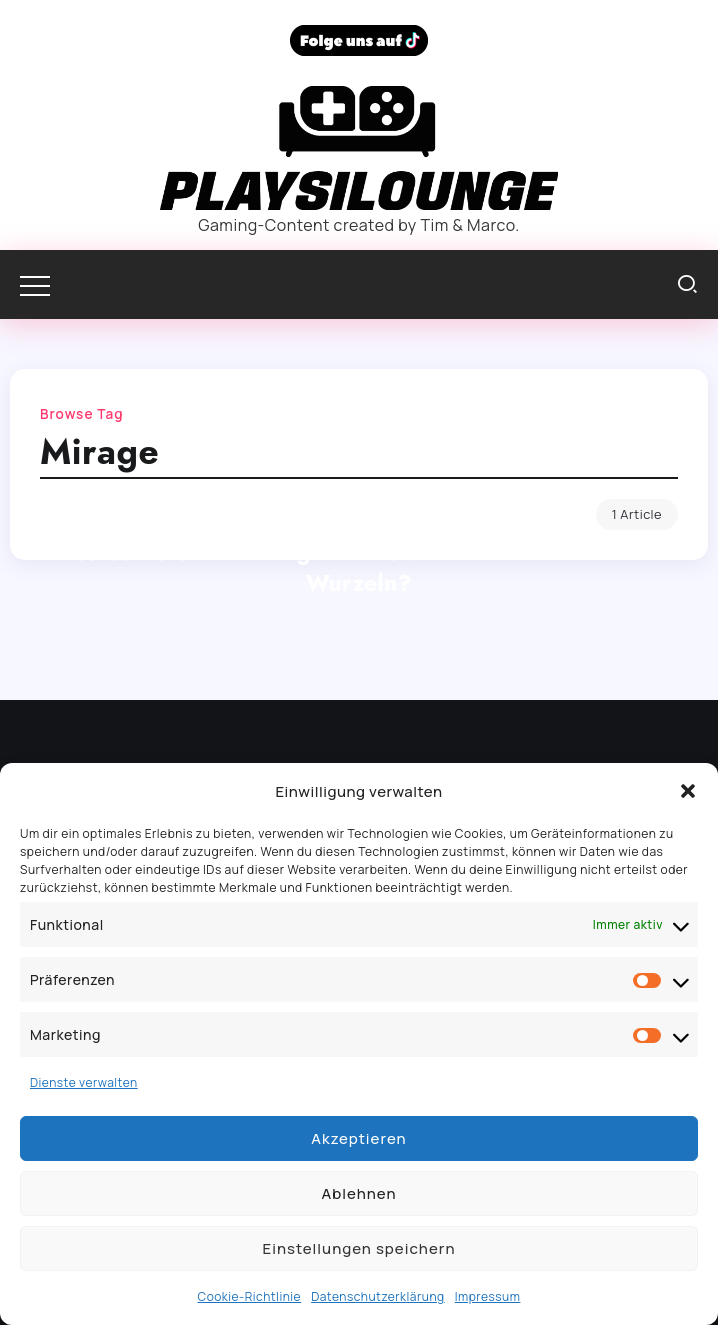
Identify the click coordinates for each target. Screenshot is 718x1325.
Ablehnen (358, 1193)
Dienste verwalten (84, 1082)
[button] (688, 791)
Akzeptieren (358, 1138)
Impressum (488, 1296)
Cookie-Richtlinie (250, 1296)
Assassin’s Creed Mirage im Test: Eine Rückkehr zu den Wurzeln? (358, 567)
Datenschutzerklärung (378, 1296)
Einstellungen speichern (359, 1248)
